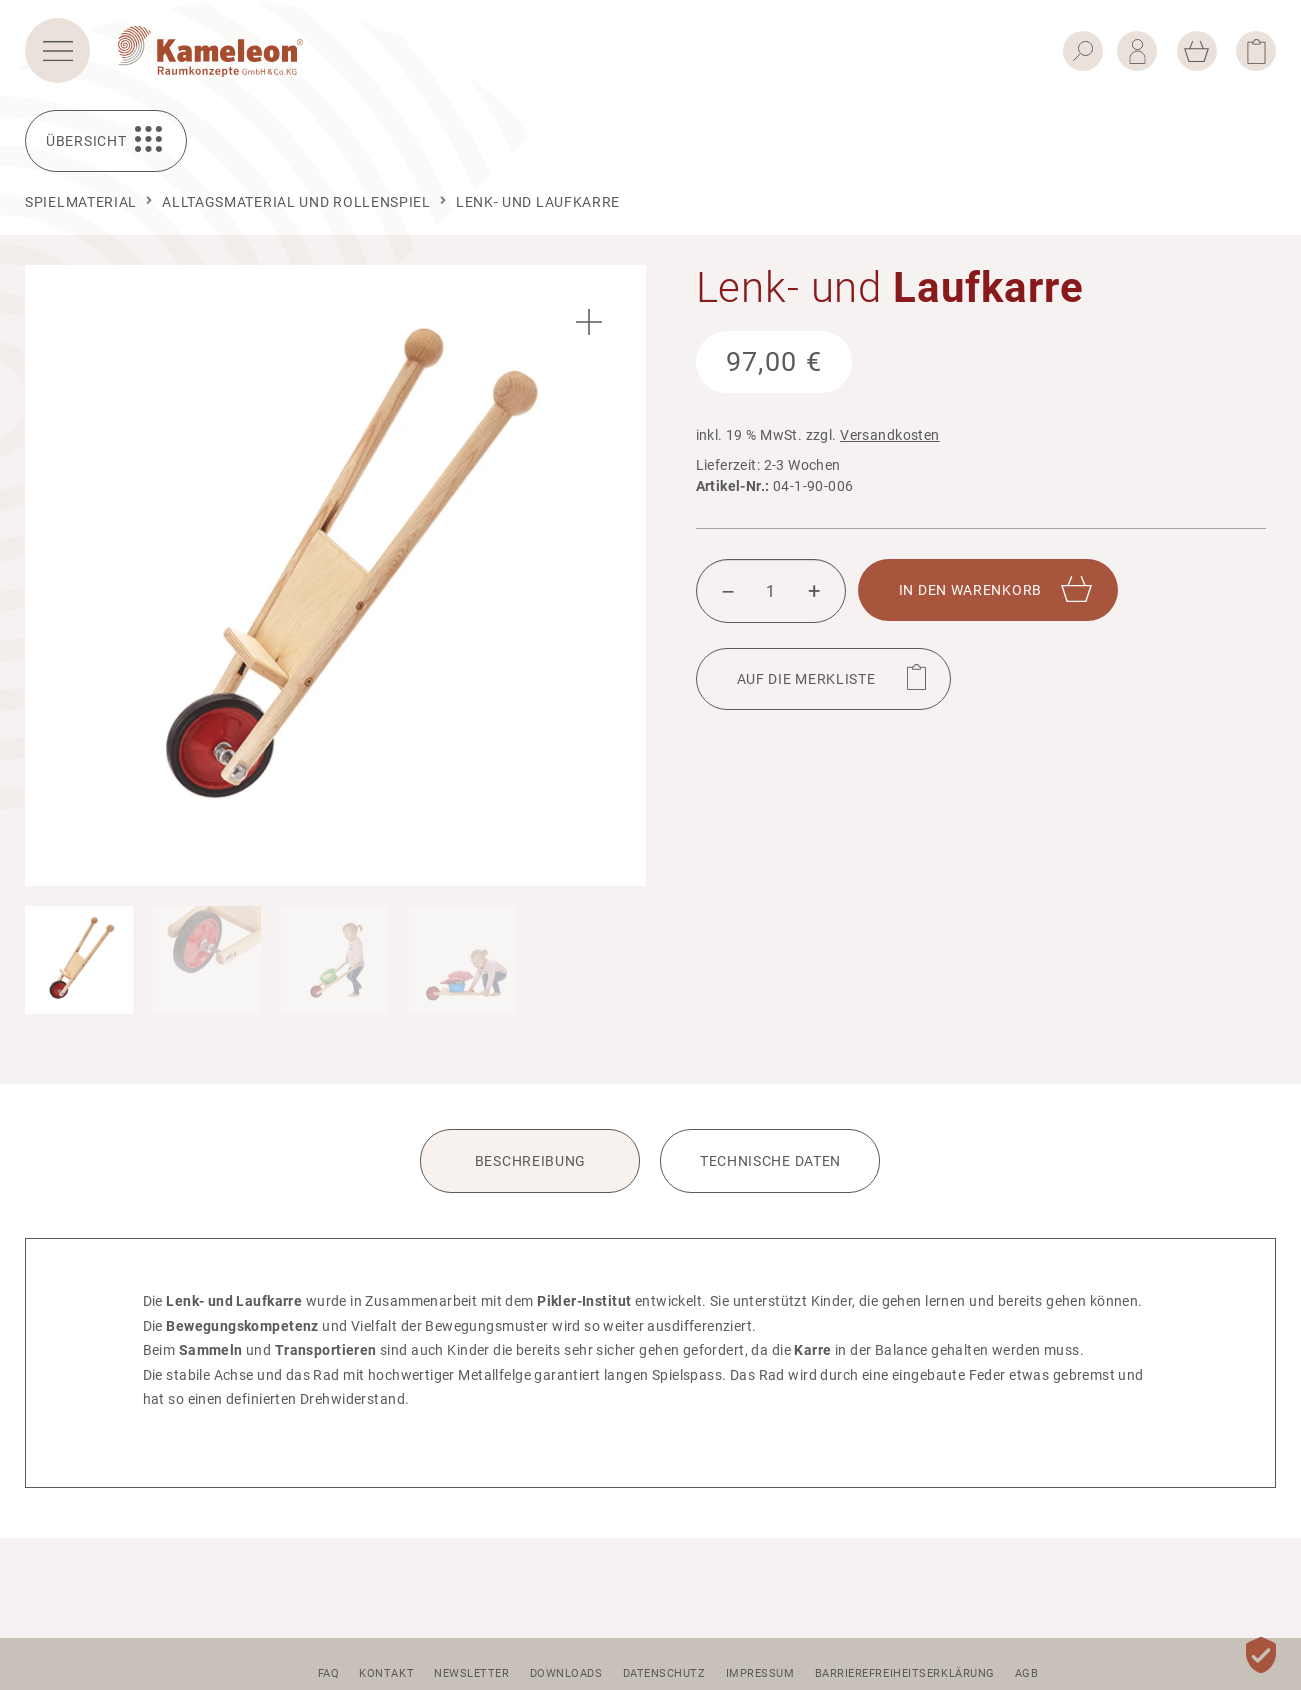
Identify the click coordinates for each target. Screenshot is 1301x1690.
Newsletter (472, 1673)
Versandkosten (889, 435)
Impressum (760, 1673)
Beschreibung (530, 1161)
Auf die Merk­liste (806, 679)
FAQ (329, 1673)
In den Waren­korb (970, 590)
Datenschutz (664, 1673)
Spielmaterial (81, 202)
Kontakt (386, 1673)
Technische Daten (770, 1161)
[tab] (530, 1173)
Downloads (566, 1673)
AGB (1027, 1673)
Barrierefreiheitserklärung (905, 1673)
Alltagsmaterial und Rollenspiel (296, 202)
